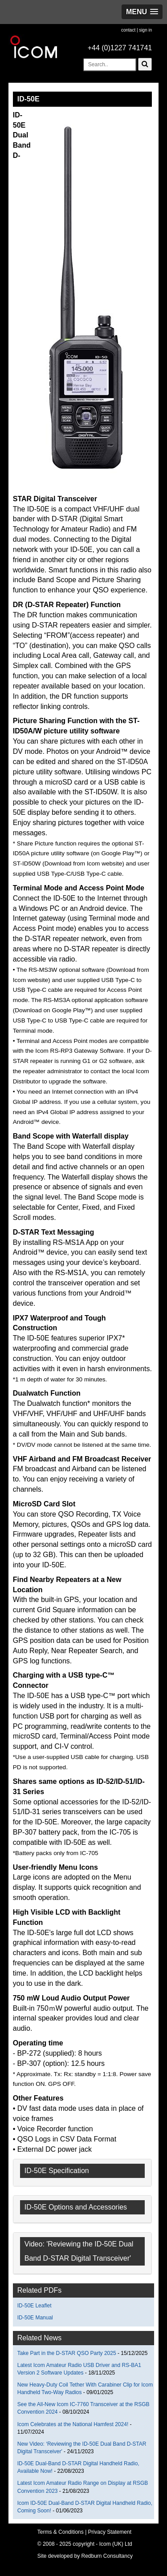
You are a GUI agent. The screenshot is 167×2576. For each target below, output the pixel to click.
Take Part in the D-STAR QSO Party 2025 (66, 2353)
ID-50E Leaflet (34, 2305)
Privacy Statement (109, 2532)
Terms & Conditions (60, 2532)
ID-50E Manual (35, 2317)
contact (128, 30)
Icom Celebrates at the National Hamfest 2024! (72, 2424)
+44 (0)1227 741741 (120, 48)
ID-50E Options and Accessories (75, 2207)
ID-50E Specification (56, 2170)
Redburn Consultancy (107, 2556)
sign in (145, 30)
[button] (142, 11)
